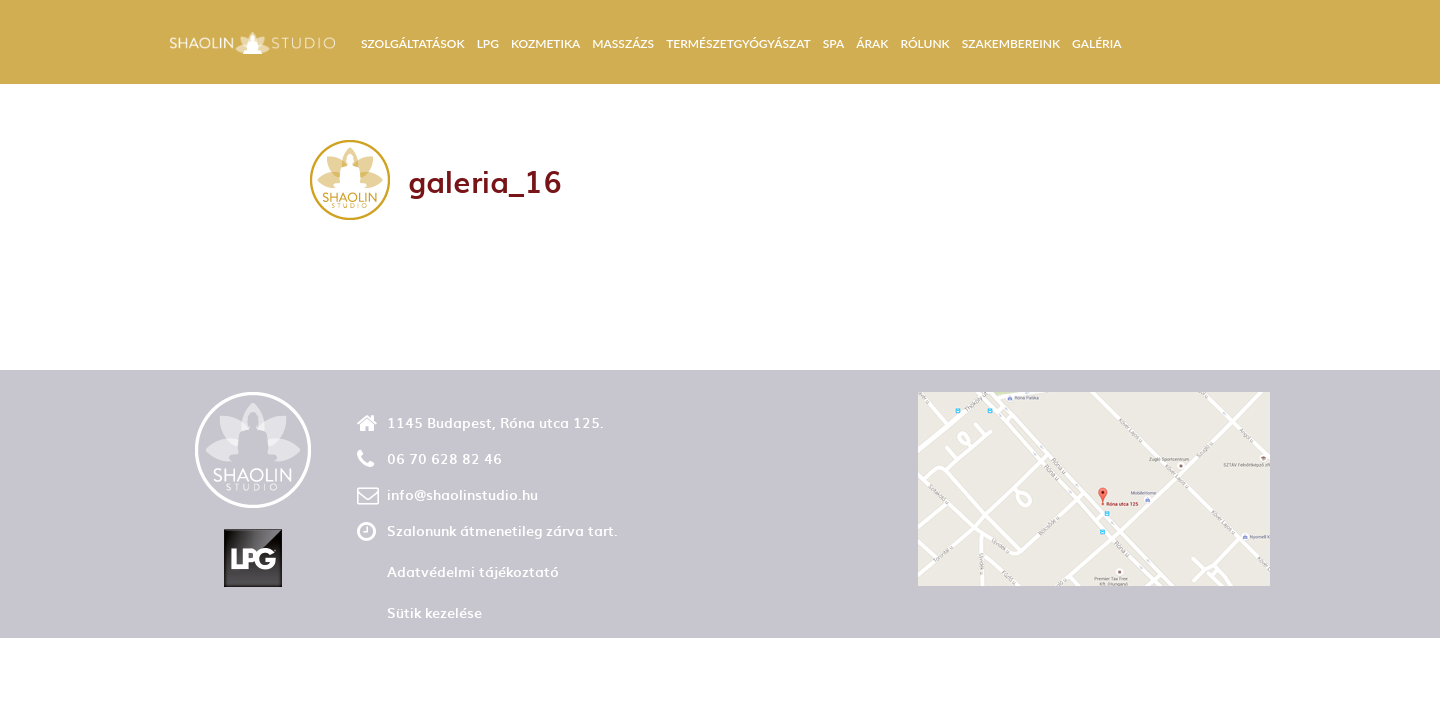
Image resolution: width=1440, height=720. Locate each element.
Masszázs (623, 43)
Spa (834, 43)
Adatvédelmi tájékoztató (473, 571)
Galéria (1096, 43)
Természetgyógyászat (738, 43)
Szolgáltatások (413, 43)
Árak (872, 43)
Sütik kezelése (434, 612)
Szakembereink (1011, 43)
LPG (488, 43)
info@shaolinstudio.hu (462, 494)
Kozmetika (545, 43)
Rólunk (924, 43)
